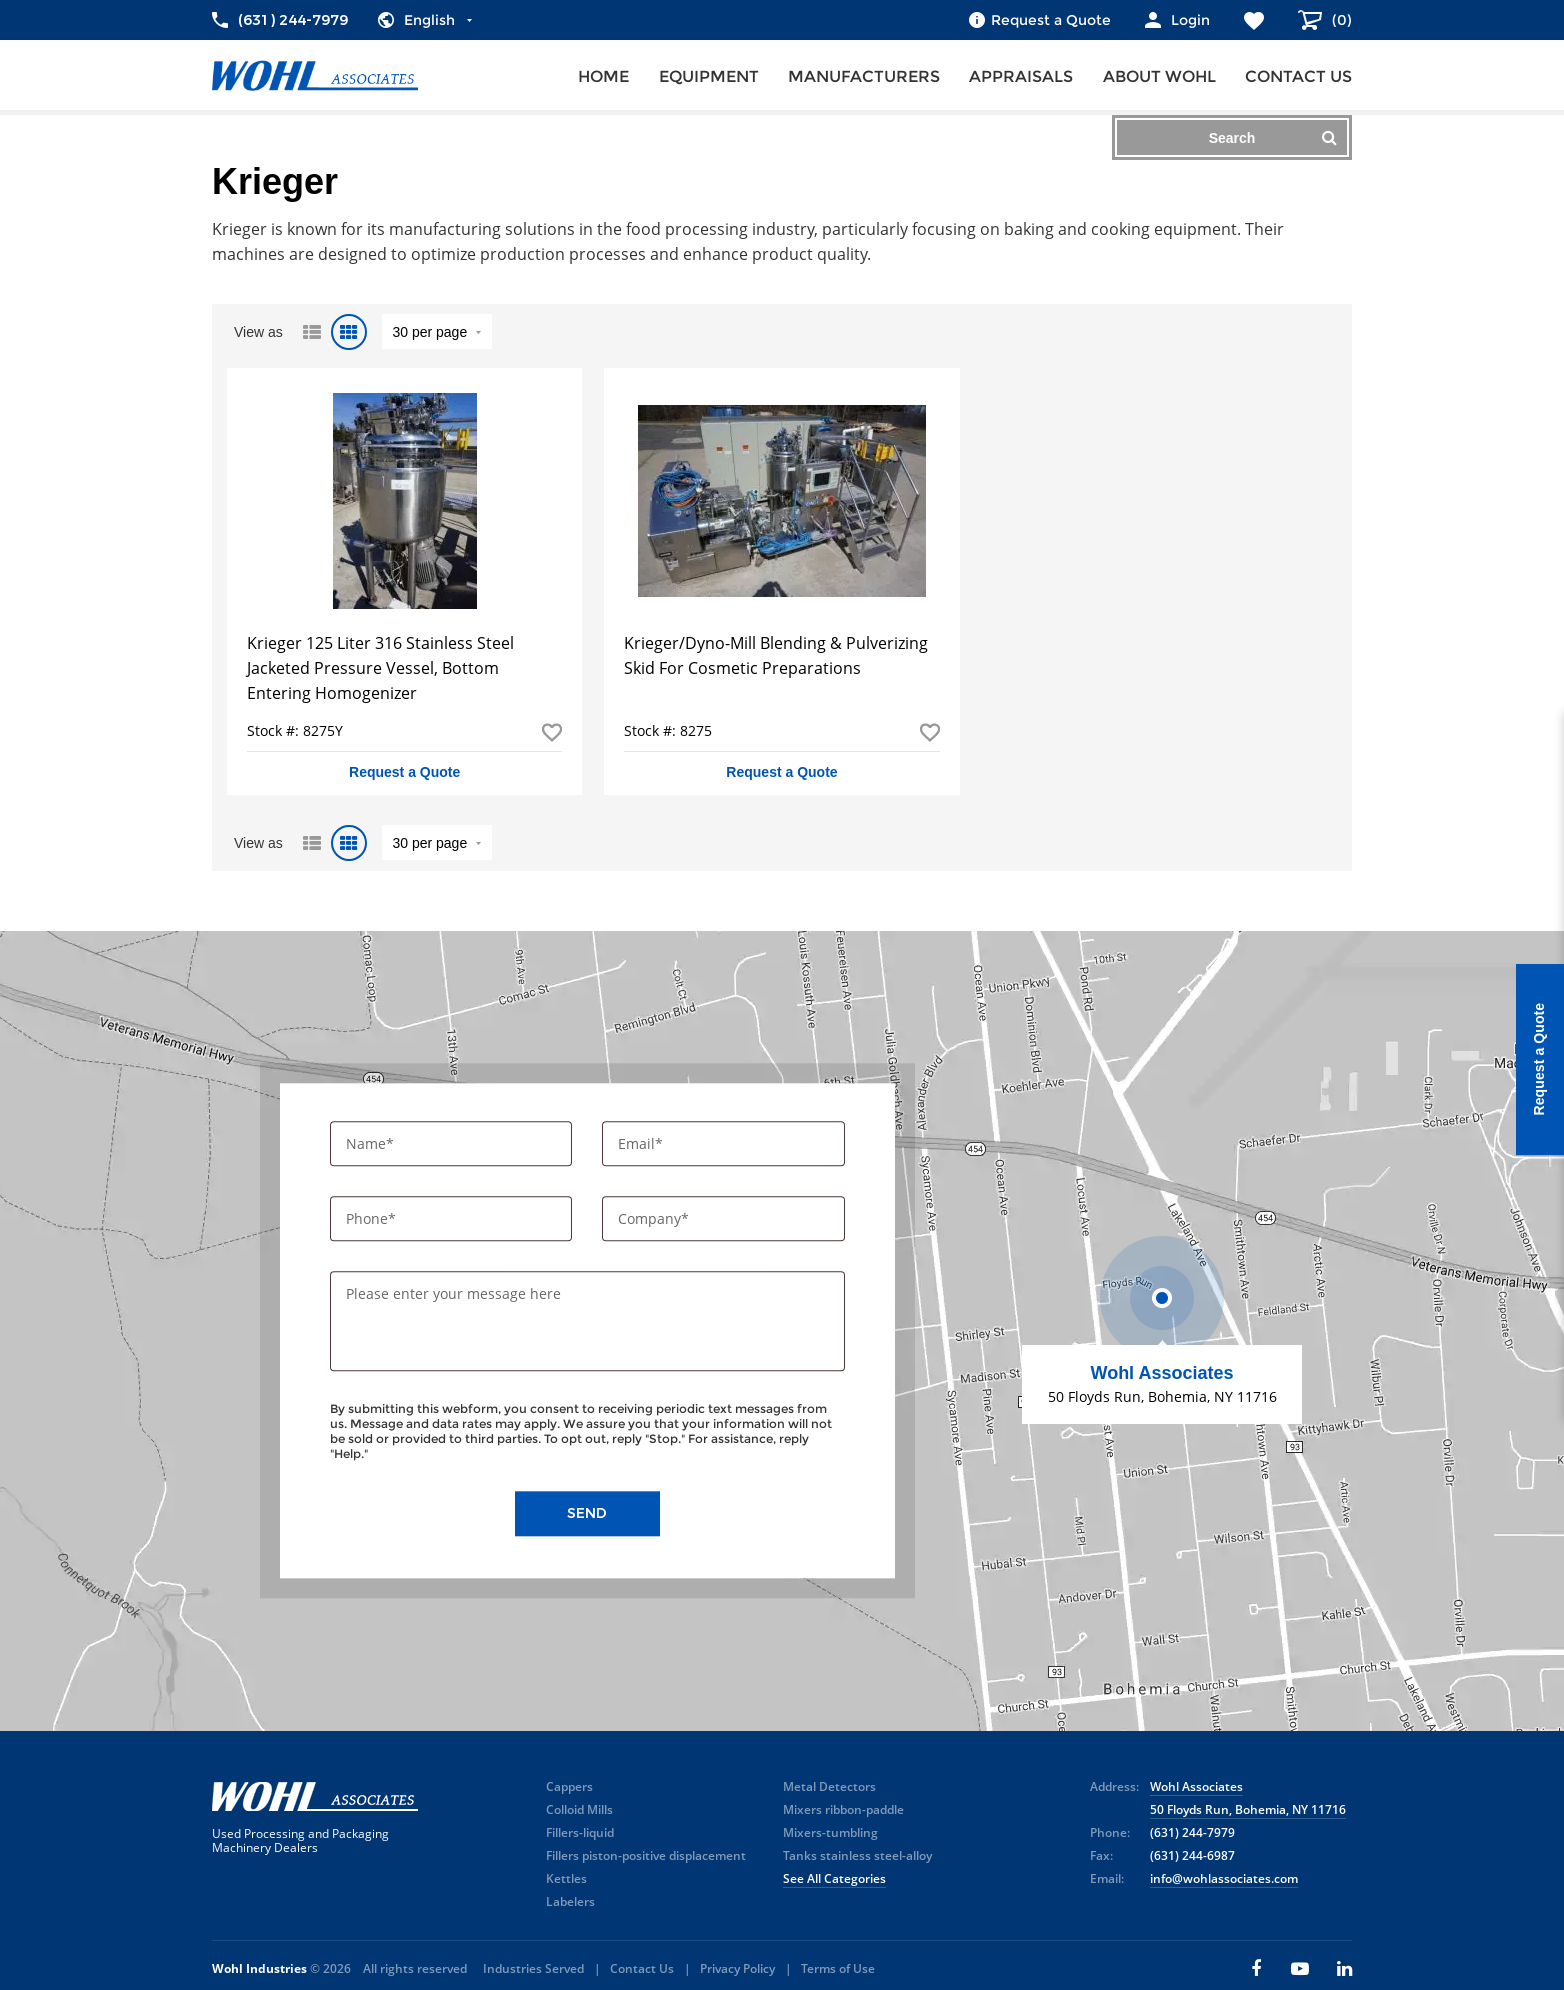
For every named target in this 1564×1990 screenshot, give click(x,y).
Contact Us (642, 1968)
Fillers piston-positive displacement (646, 1855)
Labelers (570, 1901)
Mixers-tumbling (830, 1832)
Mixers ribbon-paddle (843, 1809)
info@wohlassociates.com (1224, 1878)
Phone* (373, 1219)
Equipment (709, 76)
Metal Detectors (829, 1786)
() (1340, 20)
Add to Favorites (552, 732)
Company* (655, 1219)
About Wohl (1159, 76)
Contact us (1298, 76)
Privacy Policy (737, 1968)
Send (587, 1514)
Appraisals (1021, 76)
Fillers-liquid (580, 1832)
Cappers (569, 1786)
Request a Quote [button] (404, 772)
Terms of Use (838, 1968)
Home (603, 76)
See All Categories (834, 1878)
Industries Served (533, 1968)
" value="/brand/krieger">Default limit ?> (437, 331)
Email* (642, 1143)
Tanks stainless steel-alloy (857, 1855)
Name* (372, 1143)
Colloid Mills (579, 1809)
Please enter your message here (453, 1294)
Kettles (566, 1878)
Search (1273, 137)
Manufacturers (864, 76)
